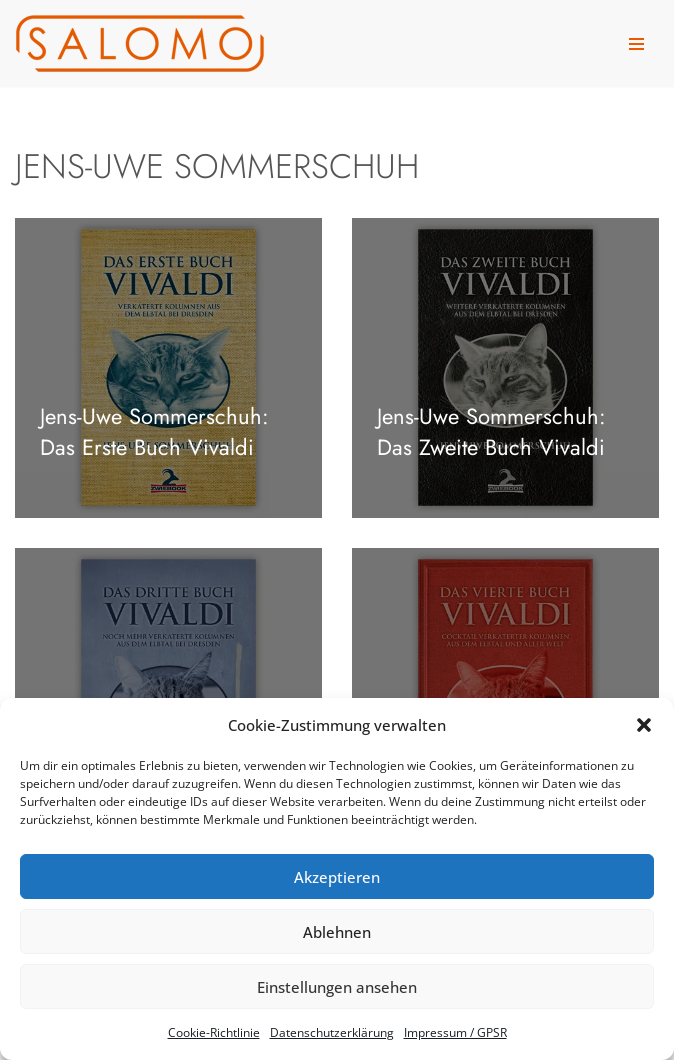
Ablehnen (337, 932)
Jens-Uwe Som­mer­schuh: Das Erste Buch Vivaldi (154, 431)
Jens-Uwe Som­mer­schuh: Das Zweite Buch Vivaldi (491, 431)
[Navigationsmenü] (636, 44)
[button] (644, 725)
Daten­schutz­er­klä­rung (332, 1032)
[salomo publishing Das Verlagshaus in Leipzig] (140, 43)
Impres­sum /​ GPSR (455, 1032)
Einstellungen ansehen (337, 987)
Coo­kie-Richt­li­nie (214, 1032)
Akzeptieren (337, 877)
